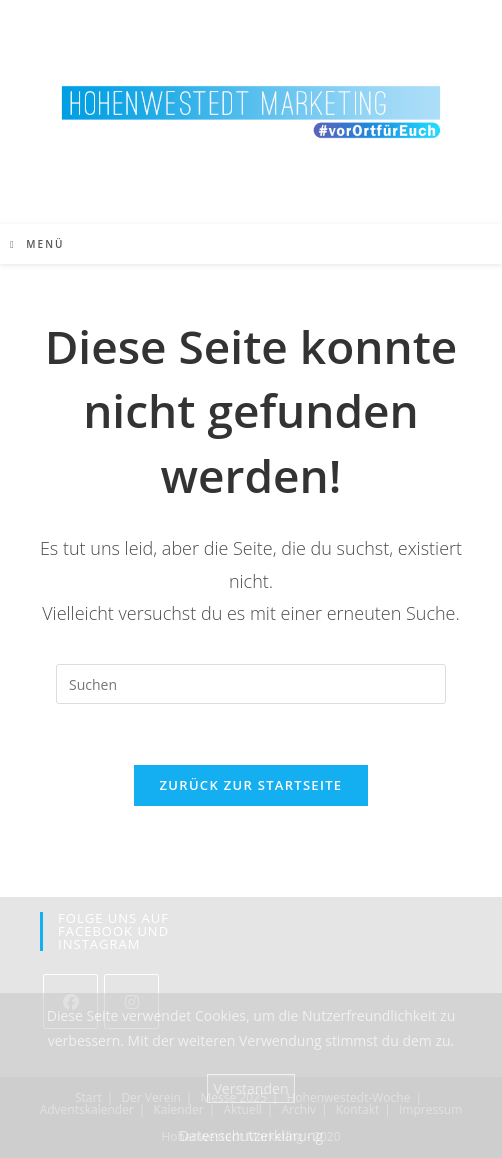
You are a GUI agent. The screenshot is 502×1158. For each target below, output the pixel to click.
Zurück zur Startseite (251, 785)
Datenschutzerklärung (251, 1135)
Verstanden (251, 1088)
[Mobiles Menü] (37, 244)
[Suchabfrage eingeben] (251, 684)
